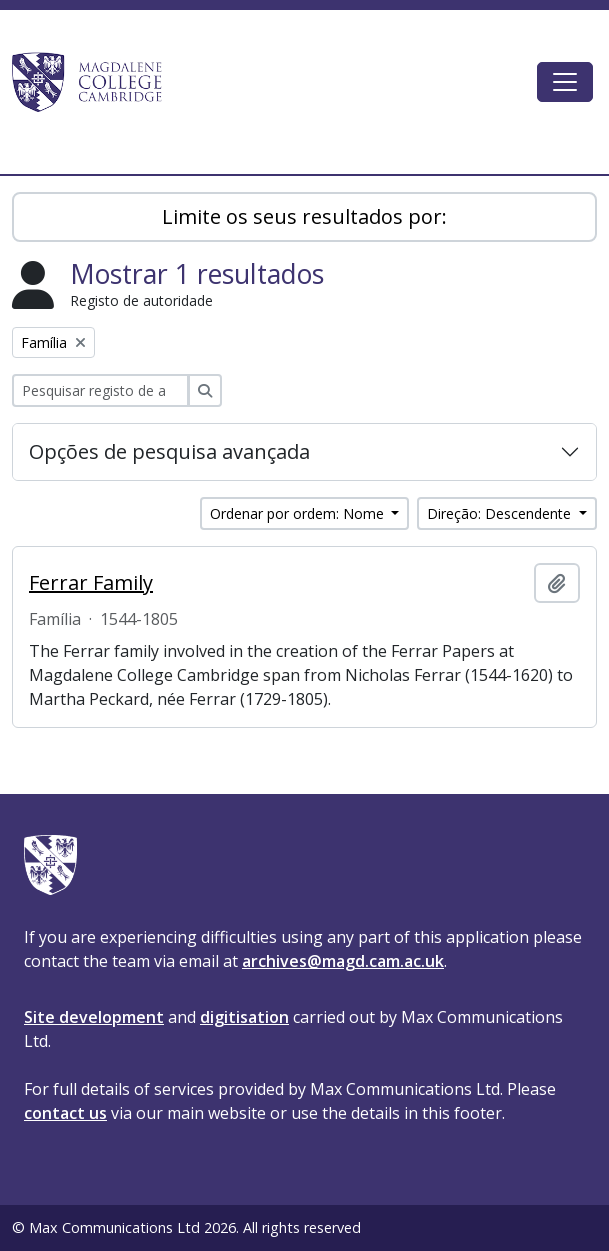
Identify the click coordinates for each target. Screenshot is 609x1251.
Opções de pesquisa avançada (169, 451)
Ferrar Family (91, 583)
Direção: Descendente (501, 513)
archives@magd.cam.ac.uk (343, 961)
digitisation (244, 1017)
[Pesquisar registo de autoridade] (100, 390)
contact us (65, 1113)
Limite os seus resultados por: (304, 216)
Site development (94, 1017)
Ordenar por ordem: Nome (299, 513)
